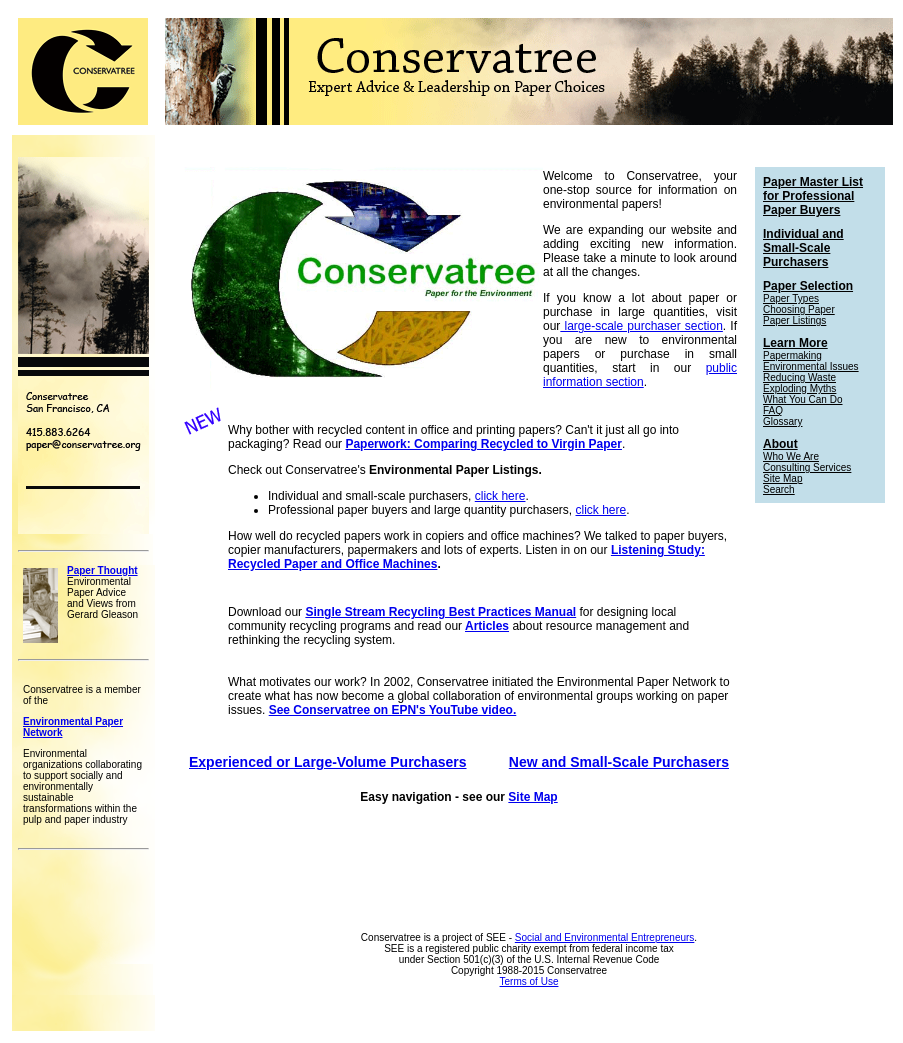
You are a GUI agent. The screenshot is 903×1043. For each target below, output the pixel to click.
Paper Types (791, 298)
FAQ (773, 410)
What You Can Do (803, 399)
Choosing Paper (799, 309)
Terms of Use (529, 981)
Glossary (782, 421)
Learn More (795, 343)
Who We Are (791, 456)
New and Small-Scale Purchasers (619, 762)
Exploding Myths (799, 388)
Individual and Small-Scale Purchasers (803, 248)
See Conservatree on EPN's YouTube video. (393, 710)
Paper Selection (808, 286)
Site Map (532, 797)
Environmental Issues (811, 366)
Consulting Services (807, 467)
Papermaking (792, 355)
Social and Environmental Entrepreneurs (605, 937)
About (780, 444)
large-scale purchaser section (641, 326)
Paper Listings (794, 320)
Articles (487, 626)
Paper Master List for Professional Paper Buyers (813, 196)
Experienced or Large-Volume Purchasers (328, 762)
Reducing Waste (799, 377)
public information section (640, 375)
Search (779, 489)
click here (500, 496)
